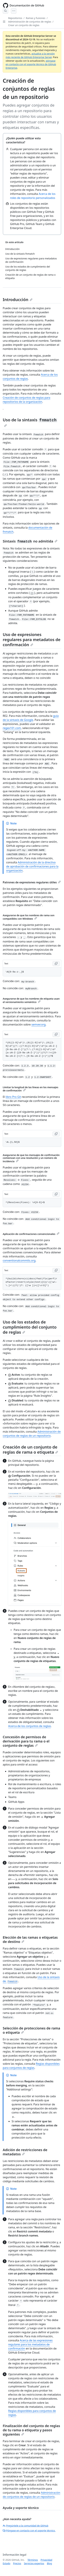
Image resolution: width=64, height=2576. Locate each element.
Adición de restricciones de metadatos (25, 2152)
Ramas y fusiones (35, 18)
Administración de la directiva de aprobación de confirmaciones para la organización (32, 866)
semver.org (38, 1024)
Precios (17, 2563)
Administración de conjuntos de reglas (29, 21)
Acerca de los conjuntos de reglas (29, 1726)
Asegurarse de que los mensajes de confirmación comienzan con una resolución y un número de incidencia (31, 1158)
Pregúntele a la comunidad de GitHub (25, 2525)
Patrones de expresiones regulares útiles (32, 882)
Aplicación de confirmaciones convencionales (31, 1234)
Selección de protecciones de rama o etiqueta (31, 2030)
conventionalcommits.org (19, 1260)
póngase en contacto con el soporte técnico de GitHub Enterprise (31, 64)
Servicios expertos (34, 2563)
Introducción (17, 299)
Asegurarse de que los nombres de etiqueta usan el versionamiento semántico (31, 1000)
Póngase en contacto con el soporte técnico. (29, 2530)
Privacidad (46, 2559)
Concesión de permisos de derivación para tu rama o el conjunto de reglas (26, 1741)
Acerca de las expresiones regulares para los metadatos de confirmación (30, 2344)
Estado (6, 2563)
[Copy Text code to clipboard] (56, 963)
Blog (49, 2563)
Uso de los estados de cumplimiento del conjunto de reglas (29, 1327)
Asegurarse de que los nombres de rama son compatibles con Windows (28, 917)
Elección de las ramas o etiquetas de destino (30, 1939)
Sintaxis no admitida (30, 541)
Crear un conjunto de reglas (23, 25)
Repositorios (15, 18)
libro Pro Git (13, 1097)
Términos (32, 2559)
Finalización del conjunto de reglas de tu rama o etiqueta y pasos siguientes (31, 2430)
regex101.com (12, 728)
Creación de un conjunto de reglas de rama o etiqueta (30, 1449)
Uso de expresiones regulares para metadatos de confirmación (31, 639)
